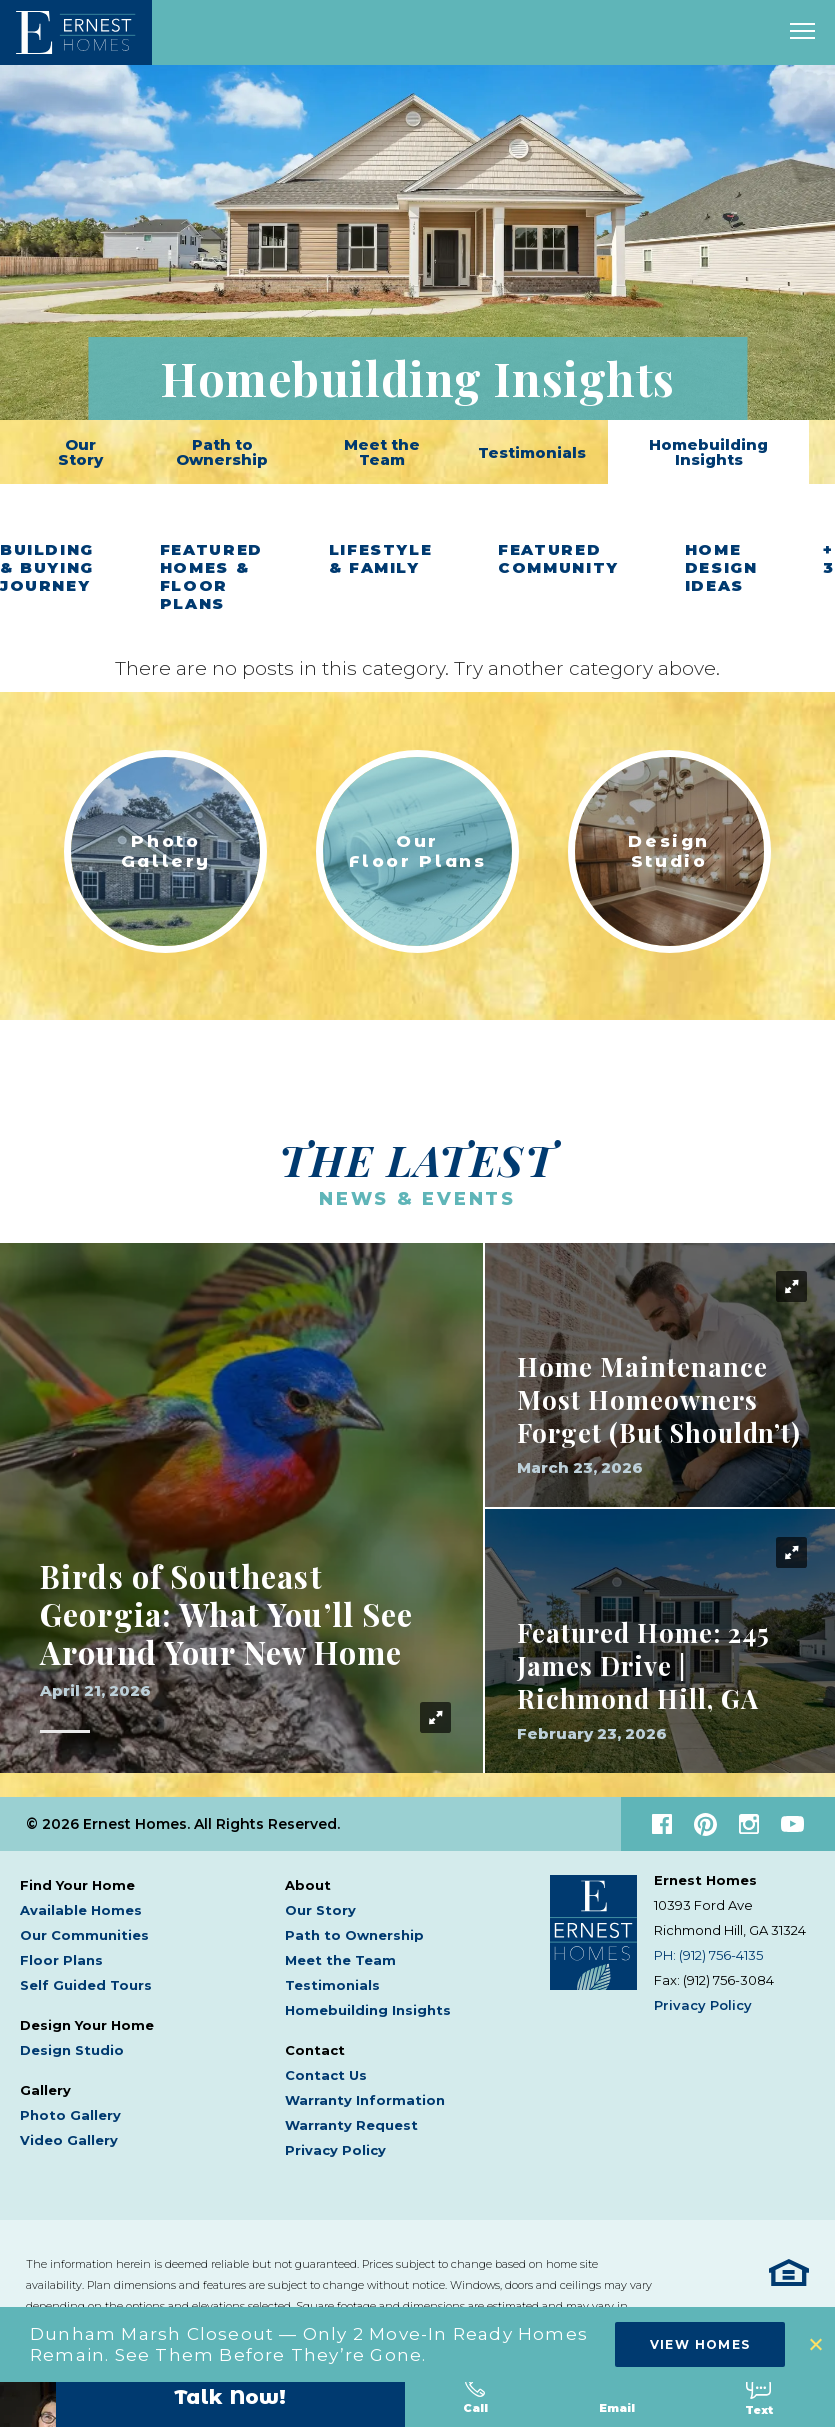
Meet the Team (382, 452)
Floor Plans (61, 1951)
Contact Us (326, 2066)
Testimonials (532, 452)
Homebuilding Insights (708, 452)
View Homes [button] (700, 2344)
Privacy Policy (335, 2141)
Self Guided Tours (86, 1976)
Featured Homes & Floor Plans (211, 577)
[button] (817, 2344)
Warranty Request (351, 2116)
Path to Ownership (222, 452)
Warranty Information (365, 2091)
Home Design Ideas (721, 568)
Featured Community (558, 559)
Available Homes (81, 1901)
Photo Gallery (70, 2106)
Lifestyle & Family (381, 559)
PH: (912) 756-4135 (708, 1946)
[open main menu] (802, 32)
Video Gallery (69, 2131)
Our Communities (84, 1926)
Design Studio (72, 2041)
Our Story (80, 452)
